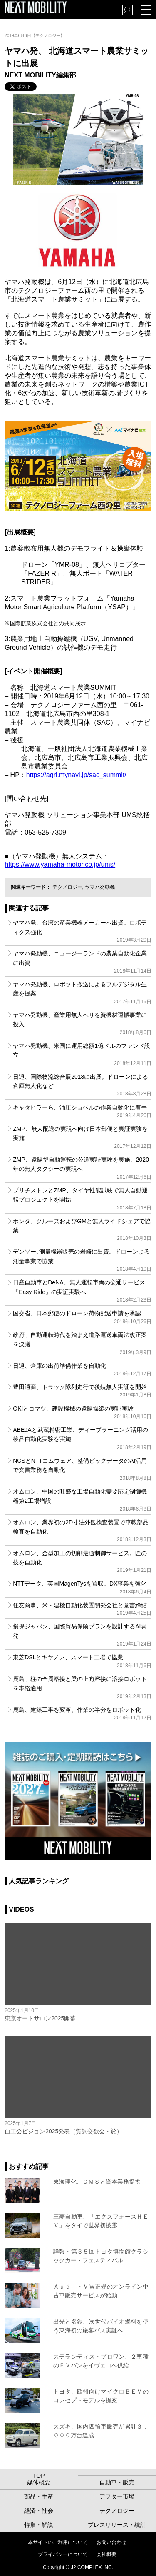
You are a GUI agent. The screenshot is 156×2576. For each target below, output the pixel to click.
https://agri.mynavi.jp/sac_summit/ (76, 774)
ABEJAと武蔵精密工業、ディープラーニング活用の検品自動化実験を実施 (82, 1438)
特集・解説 (38, 2524)
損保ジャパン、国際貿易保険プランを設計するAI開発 (82, 1635)
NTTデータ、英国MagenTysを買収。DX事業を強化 (82, 1587)
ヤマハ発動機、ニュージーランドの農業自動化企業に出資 (82, 962)
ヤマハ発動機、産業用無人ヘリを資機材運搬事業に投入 (82, 1023)
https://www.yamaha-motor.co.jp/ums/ (60, 864)
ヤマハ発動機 (100, 887)
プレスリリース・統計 (117, 2524)
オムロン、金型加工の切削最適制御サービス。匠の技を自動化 (82, 1562)
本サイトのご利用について (58, 2542)
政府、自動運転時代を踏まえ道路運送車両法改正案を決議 (82, 1343)
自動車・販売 (116, 2482)
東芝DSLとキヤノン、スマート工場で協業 (82, 1661)
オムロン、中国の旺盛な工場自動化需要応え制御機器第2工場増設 (82, 1500)
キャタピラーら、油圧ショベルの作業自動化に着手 (82, 1111)
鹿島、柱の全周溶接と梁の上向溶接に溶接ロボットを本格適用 (82, 1687)
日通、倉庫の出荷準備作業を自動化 (82, 1369)
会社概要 (106, 2554)
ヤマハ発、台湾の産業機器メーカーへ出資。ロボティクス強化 (82, 931)
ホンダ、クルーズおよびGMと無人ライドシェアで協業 (82, 1230)
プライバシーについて (63, 2554)
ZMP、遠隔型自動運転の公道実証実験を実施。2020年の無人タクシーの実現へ (82, 1168)
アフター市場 (116, 2496)
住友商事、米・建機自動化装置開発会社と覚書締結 (82, 1609)
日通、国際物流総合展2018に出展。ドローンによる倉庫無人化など (82, 1085)
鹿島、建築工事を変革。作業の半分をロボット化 (82, 1713)
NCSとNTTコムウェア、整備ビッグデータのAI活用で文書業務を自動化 (82, 1469)
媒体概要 (38, 2482)
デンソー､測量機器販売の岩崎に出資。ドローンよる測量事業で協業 (82, 1260)
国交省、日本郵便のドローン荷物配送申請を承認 (82, 1317)
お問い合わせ (111, 2542)
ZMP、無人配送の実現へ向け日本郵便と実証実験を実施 (82, 1137)
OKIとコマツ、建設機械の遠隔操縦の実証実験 (82, 1412)
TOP (39, 2475)
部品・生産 (38, 2496)
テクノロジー (67, 887)
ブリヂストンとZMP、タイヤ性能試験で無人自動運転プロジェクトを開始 (82, 1199)
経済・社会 (38, 2510)
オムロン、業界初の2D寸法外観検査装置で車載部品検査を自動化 (82, 1531)
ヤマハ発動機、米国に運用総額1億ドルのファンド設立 (82, 1054)
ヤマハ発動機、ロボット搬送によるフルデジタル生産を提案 (82, 993)
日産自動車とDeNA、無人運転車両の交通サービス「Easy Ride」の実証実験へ (82, 1291)
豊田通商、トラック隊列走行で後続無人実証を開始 (82, 1391)
